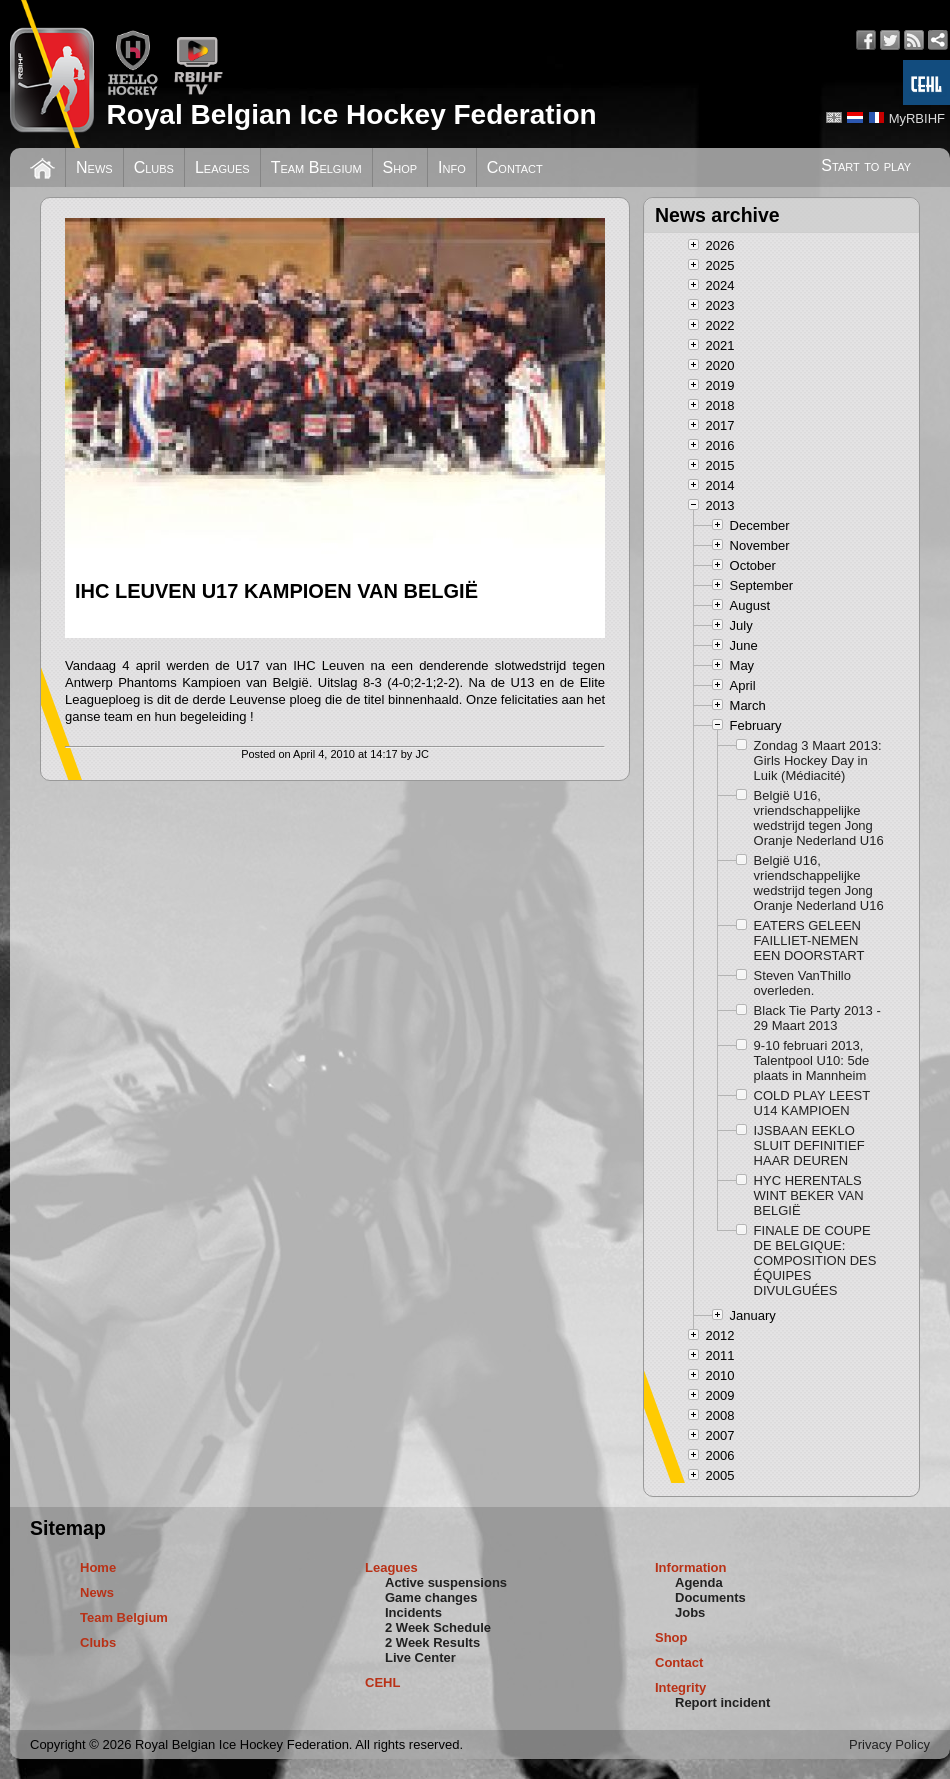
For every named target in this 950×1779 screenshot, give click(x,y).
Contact (515, 167)
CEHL (382, 1682)
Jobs (690, 1612)
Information (691, 1567)
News (94, 167)
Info (452, 167)
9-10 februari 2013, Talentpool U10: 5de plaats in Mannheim (812, 1060)
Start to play (866, 165)
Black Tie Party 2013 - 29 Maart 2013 (817, 1018)
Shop (400, 167)
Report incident (722, 1702)
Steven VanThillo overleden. (802, 983)
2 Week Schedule (438, 1627)
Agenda (699, 1582)
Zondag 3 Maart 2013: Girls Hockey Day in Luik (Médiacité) (818, 760)
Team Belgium (316, 167)
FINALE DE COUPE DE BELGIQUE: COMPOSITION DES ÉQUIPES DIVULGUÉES (815, 1260)
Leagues (222, 167)
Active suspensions (446, 1582)
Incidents (413, 1612)
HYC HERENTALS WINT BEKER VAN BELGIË (809, 1195)
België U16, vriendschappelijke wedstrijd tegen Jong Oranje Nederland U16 (819, 818)
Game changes (431, 1597)
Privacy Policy (889, 1744)
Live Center (420, 1657)
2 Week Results (432, 1642)
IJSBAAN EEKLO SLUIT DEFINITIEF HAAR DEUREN (809, 1145)
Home (98, 1567)
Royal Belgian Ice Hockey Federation (351, 114)
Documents (710, 1597)
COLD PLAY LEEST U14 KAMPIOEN (812, 1103)
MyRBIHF (917, 118)
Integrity (680, 1687)
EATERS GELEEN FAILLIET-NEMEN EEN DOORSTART (809, 940)
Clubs (154, 167)
